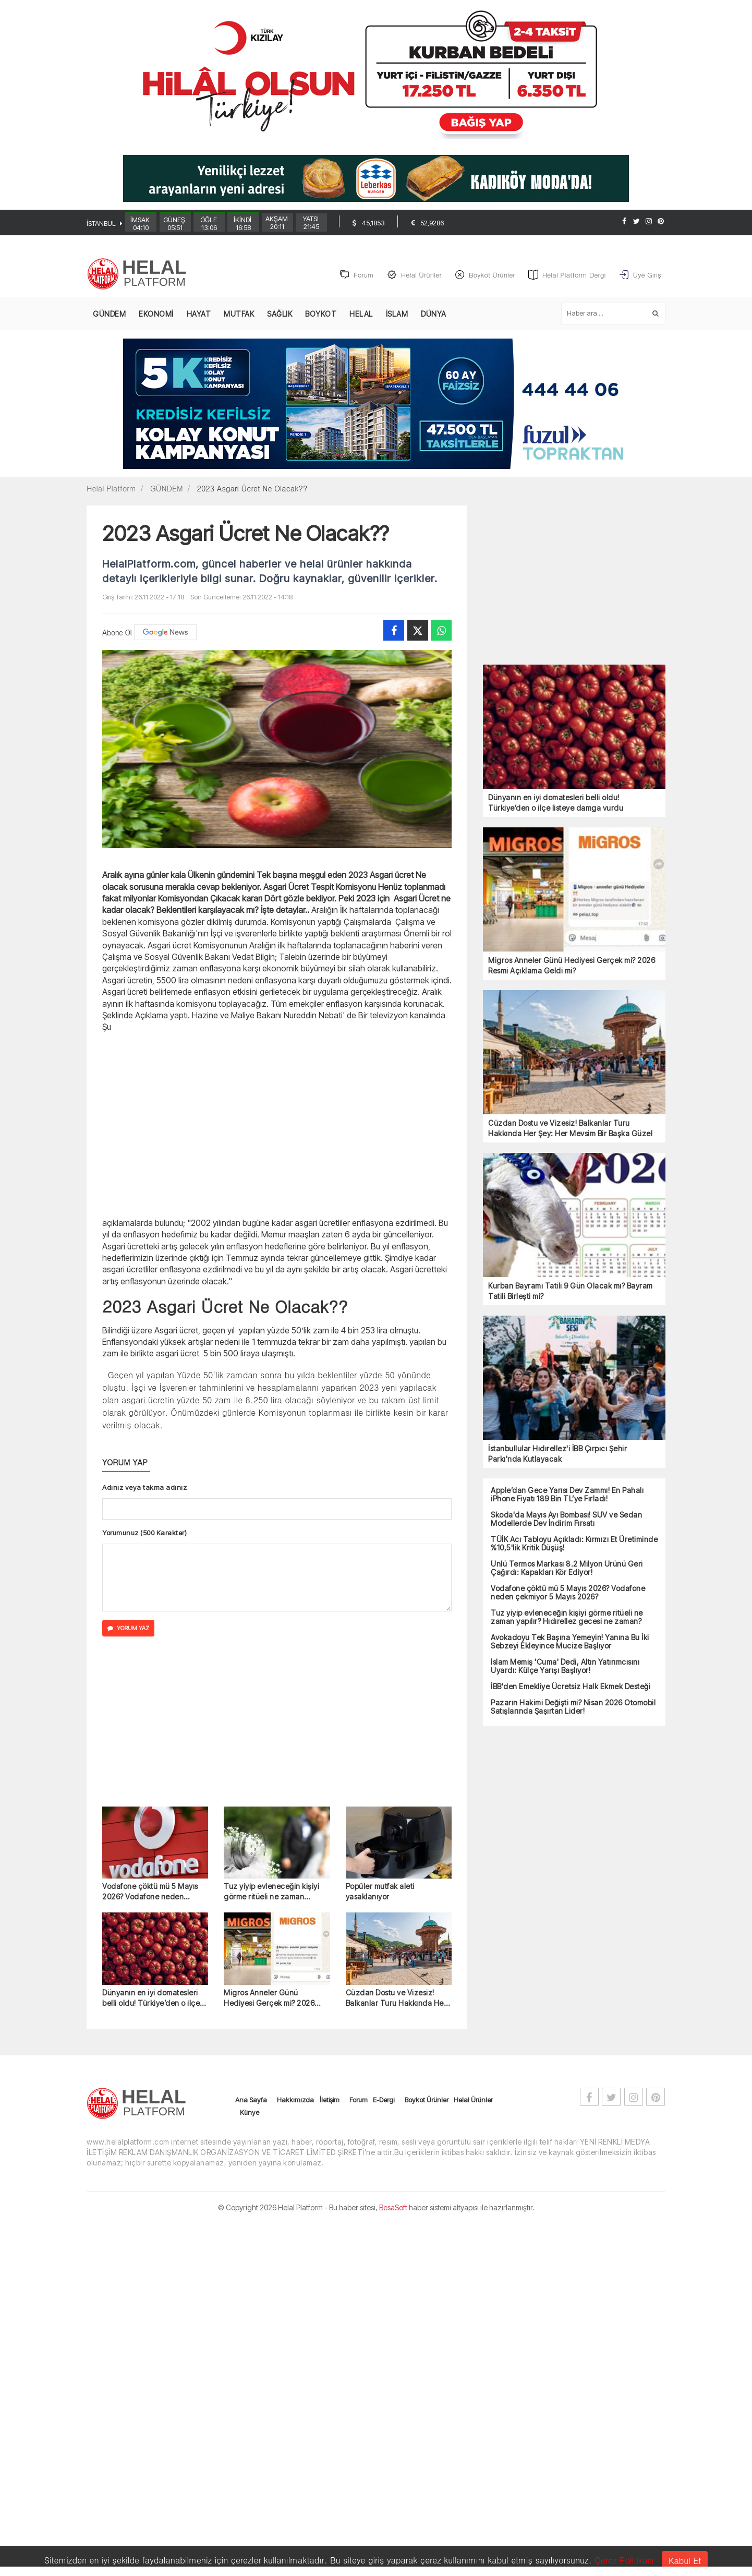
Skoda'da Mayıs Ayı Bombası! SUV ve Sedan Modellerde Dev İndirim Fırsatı (566, 1520)
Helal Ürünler (473, 2100)
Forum (358, 2100)
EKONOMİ (156, 314)
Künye (249, 2113)
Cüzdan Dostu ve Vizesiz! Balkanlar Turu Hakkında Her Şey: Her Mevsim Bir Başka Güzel (396, 1999)
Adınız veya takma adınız (144, 1488)
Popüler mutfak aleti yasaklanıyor (380, 1892)
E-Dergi (383, 2100)
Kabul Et (685, 2561)
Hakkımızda (295, 2100)
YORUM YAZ (128, 1628)
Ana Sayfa (251, 2100)
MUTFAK (239, 314)
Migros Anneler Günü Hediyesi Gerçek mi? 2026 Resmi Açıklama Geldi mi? (269, 1999)
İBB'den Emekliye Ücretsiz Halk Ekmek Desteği (570, 1687)
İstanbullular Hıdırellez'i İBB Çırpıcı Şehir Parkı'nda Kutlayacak (557, 1454)
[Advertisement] (715, 269)
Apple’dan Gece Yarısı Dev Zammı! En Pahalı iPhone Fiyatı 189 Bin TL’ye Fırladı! (567, 1495)
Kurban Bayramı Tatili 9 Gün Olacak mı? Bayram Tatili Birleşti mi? (570, 1292)
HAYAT (199, 314)
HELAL (361, 314)
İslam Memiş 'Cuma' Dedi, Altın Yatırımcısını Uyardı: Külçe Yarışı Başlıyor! (565, 1667)
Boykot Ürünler (426, 2100)
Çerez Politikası (624, 2560)
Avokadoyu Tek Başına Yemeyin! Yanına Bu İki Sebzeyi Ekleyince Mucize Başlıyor (570, 1642)
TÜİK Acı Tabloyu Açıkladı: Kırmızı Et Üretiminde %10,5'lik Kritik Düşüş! (574, 1544)
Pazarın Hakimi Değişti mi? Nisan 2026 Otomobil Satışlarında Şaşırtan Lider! (573, 1708)
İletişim (329, 2100)
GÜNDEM (109, 314)
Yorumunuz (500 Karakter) (144, 1534)
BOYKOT (320, 314)
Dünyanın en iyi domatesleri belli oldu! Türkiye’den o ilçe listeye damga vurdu (151, 1999)
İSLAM (397, 314)
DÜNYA (433, 314)
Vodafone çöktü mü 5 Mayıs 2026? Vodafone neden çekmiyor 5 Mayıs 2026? (150, 1893)
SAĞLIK (279, 314)
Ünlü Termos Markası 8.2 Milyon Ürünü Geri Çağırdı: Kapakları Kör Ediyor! (567, 1569)
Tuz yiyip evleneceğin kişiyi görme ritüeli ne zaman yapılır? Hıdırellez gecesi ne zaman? (272, 1893)
